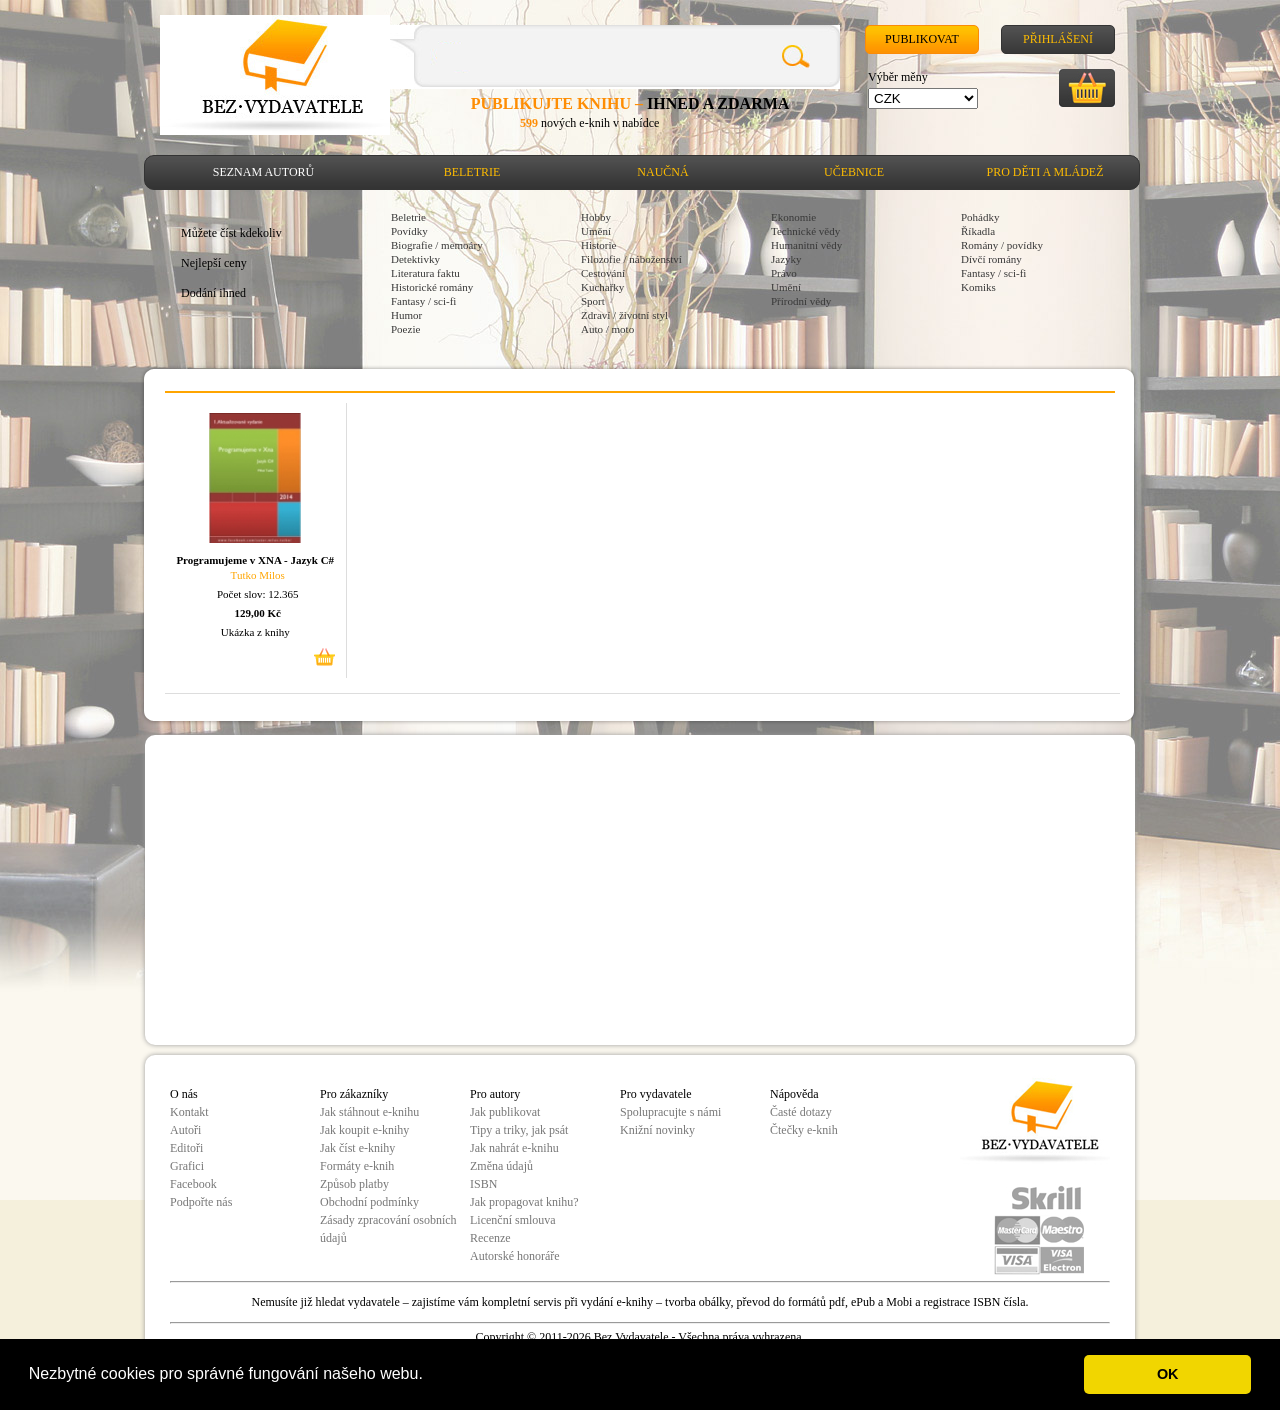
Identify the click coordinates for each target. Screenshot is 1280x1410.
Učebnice (854, 172)
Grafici (187, 1166)
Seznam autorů (263, 172)
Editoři (186, 1148)
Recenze (490, 1238)
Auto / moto (607, 329)
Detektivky (415, 259)
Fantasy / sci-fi (423, 301)
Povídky (409, 231)
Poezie (405, 329)
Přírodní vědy (801, 301)
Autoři (185, 1130)
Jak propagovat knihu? (524, 1202)
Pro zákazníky (354, 1094)
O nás (184, 1094)
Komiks (978, 287)
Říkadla (978, 231)
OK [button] (1168, 1374)
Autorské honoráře (515, 1256)
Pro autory (495, 1094)
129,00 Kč (258, 613)
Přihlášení (1058, 39)
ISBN (483, 1184)
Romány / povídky (1002, 245)
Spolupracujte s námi (670, 1112)
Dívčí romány (991, 259)
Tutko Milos (258, 575)
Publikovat (922, 39)
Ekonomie (793, 217)
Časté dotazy (801, 1112)
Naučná (662, 172)
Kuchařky (602, 287)
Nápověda (794, 1094)
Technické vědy (805, 231)
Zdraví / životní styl (624, 315)
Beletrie (472, 172)
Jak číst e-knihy (357, 1148)
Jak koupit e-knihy (364, 1130)
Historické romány (432, 287)
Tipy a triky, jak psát (519, 1130)
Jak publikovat (505, 1112)
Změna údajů (501, 1166)
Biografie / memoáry (437, 245)
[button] (430, 1376)
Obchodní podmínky (369, 1202)
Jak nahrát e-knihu (514, 1148)
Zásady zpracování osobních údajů (388, 1229)
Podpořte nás (201, 1202)
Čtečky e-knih (804, 1130)
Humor (406, 315)
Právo (784, 273)
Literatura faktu (425, 273)
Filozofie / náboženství (631, 259)
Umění (596, 231)
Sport (593, 301)
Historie (598, 245)
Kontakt (189, 1112)
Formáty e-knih (357, 1166)
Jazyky (786, 259)
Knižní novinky (657, 1130)
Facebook (193, 1184)
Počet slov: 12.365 (258, 594)
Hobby (596, 217)
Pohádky (980, 217)
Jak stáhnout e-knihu (369, 1112)
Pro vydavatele (656, 1094)
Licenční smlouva (513, 1220)
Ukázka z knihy (255, 632)
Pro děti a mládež (1045, 172)
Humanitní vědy (806, 245)
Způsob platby (354, 1184)
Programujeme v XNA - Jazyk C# (255, 560)
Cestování (603, 273)
